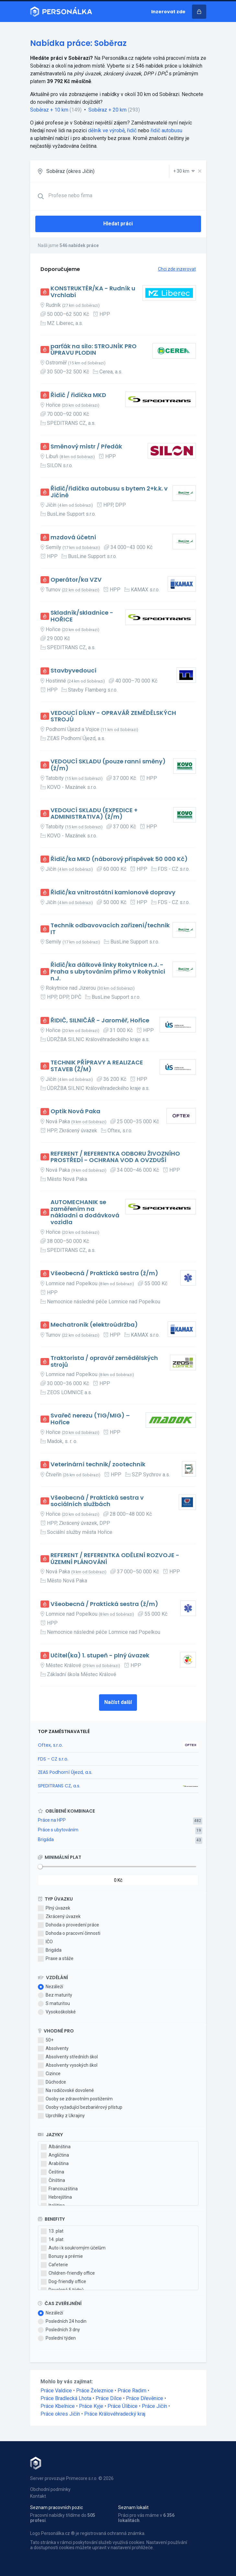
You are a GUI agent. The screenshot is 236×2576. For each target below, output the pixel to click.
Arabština (55, 2164)
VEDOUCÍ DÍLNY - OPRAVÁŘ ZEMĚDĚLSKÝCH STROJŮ (113, 716)
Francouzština (59, 2189)
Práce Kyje (91, 2406)
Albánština (56, 2147)
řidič (132, 130)
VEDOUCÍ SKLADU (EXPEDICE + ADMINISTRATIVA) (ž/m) (94, 813)
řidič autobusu (166, 130)
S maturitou (54, 2004)
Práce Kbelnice (57, 2406)
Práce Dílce (109, 2398)
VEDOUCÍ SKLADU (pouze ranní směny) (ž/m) (108, 764)
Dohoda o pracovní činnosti (69, 1933)
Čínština (53, 2180)
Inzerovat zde (168, 11)
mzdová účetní (73, 537)
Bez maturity (55, 1995)
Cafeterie (54, 2265)
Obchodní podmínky (50, 2489)
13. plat (52, 2231)
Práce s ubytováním (58, 1829)
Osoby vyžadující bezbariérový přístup (80, 2107)
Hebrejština (56, 2197)
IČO (45, 1942)
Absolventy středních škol (68, 2057)
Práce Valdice (56, 2390)
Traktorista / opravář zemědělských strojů (104, 1361)
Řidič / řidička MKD (78, 395)
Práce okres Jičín (60, 2414)
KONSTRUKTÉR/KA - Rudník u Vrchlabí (93, 291)
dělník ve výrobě (106, 130)
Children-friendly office (68, 2273)
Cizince (49, 2074)
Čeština (52, 2172)
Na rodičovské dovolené (66, 2091)
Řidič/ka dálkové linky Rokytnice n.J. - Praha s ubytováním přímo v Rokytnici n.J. (108, 972)
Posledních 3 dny (59, 2330)
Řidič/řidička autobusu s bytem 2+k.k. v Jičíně (109, 492)
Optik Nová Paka (75, 1111)
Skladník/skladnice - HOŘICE (82, 616)
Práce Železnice (94, 2390)
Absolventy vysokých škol (67, 2065)
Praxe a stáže (55, 1959)
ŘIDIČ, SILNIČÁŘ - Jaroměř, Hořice (100, 1020)
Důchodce (52, 2082)
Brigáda (46, 1839)
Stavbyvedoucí (73, 670)
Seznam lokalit (133, 2507)
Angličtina (55, 2155)
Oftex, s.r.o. (50, 1745)
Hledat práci (118, 224)
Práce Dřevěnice (144, 2398)
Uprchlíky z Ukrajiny (61, 2116)
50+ (45, 2040)
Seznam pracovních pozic (56, 2507)
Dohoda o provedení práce (68, 1925)
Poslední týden (57, 2338)
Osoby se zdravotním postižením (75, 2099)
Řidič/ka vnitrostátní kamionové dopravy (113, 892)
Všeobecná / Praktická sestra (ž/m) (104, 1273)
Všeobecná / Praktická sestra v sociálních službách (97, 1501)
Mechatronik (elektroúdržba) (94, 1324)
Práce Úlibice (122, 2406)
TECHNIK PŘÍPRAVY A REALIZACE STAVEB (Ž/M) (97, 1065)
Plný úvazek (54, 1908)
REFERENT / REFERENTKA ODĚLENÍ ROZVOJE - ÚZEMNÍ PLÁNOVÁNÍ (115, 1558)
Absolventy (53, 2049)
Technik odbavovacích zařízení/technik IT (110, 928)
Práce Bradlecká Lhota (65, 2398)
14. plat (52, 2240)
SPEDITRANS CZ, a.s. (59, 1785)
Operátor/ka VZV (76, 580)
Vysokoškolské (57, 2012)
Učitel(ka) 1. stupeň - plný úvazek (100, 1655)
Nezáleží (50, 1987)
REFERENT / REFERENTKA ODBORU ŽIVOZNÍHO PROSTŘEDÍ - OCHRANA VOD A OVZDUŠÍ (115, 1157)
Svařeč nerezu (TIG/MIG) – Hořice (90, 1419)
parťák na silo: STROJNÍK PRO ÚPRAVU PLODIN (94, 349)
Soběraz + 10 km (49, 110)
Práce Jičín (154, 2406)
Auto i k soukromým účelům (73, 2248)
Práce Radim (132, 2390)
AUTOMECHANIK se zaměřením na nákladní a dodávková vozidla (85, 1212)
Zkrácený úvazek (59, 1917)
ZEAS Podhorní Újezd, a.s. (65, 1772)
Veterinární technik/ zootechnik (98, 1464)
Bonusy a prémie (62, 2256)
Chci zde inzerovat (177, 269)
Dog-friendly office (63, 2282)
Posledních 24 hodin (62, 2321)
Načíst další (118, 1702)
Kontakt (38, 2496)
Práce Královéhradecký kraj (114, 2414)
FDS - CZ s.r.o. (53, 1759)
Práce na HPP (52, 1820)
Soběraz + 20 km (107, 110)
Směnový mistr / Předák (86, 446)
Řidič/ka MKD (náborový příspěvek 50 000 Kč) (119, 859)
